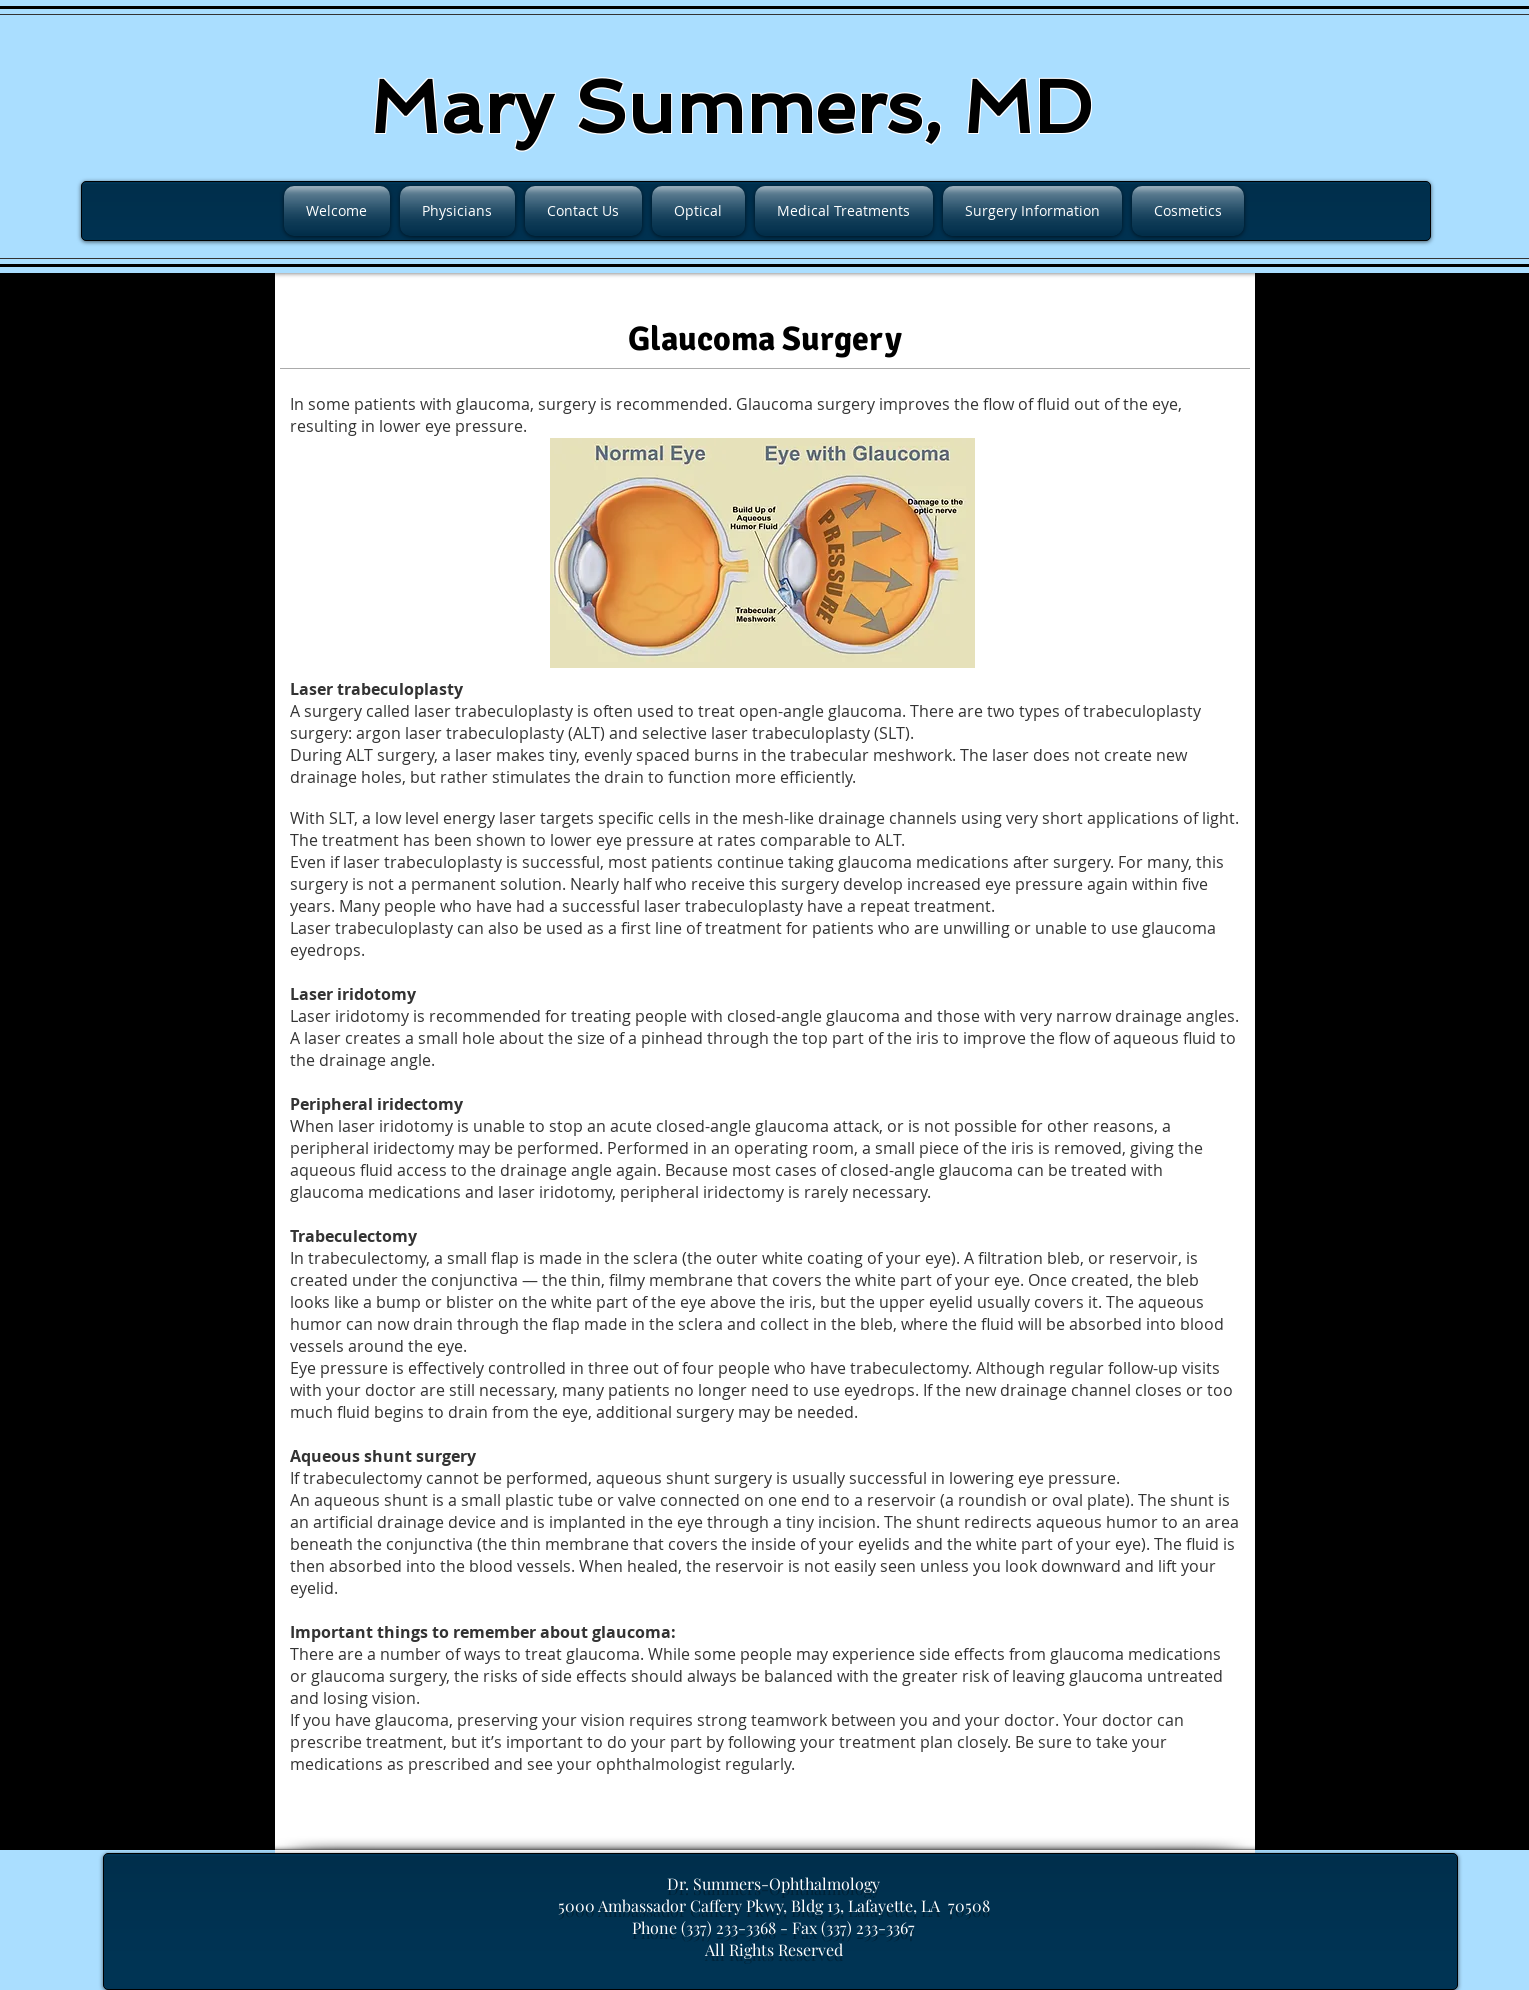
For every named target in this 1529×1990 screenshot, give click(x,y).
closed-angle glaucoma (813, 1016)
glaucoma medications (375, 1192)
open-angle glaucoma (820, 711)
